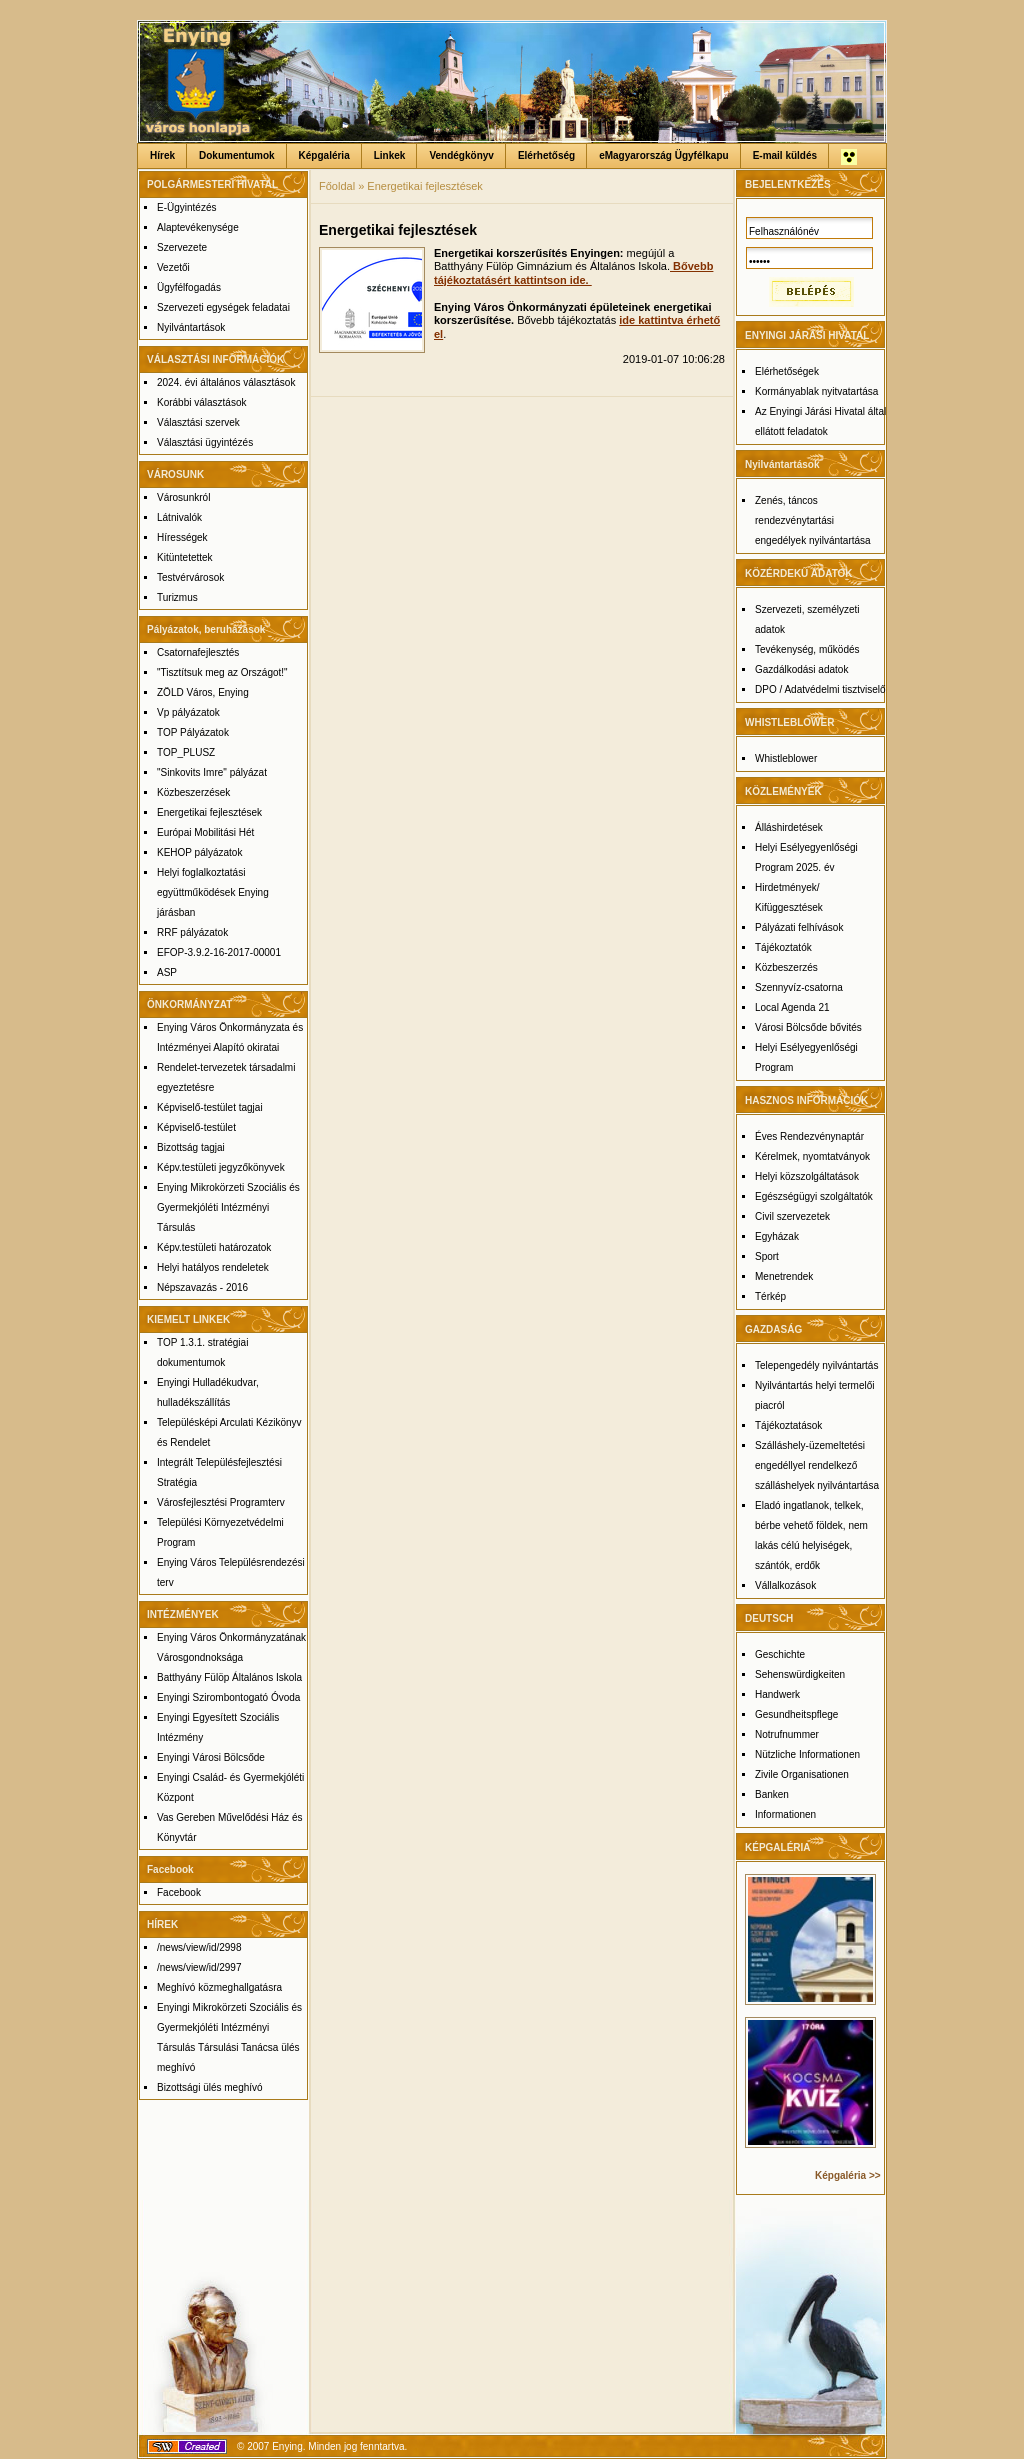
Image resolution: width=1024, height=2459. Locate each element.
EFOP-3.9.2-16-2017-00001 (219, 952)
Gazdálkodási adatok (801, 669)
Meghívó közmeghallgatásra (219, 1987)
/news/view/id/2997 (199, 1967)
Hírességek (182, 537)
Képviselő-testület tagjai (210, 1107)
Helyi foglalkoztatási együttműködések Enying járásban (213, 892)
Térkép (770, 1296)
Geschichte (780, 1654)
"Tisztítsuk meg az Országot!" (222, 672)
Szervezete (182, 247)
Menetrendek (784, 1276)
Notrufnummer (787, 1734)
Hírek (162, 155)
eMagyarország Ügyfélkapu (664, 155)
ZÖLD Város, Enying (203, 692)
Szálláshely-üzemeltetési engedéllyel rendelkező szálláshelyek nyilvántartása (817, 1465)
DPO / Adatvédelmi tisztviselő (820, 689)
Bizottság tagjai (191, 1147)
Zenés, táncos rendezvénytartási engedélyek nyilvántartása (813, 520)
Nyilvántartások (191, 327)
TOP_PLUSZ (186, 752)
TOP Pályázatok (193, 732)
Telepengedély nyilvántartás (816, 1365)
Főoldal (337, 186)
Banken (772, 1794)
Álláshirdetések (789, 827)
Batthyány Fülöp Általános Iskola (229, 1677)
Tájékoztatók (783, 947)
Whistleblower (786, 758)
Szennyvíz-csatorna (799, 987)
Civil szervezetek (792, 1216)
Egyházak (777, 1236)
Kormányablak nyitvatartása (816, 391)
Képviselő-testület (196, 1127)
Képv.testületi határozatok (214, 1247)
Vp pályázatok (188, 712)
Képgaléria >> (848, 2175)
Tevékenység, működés (807, 649)
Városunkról (183, 497)
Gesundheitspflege (796, 1714)
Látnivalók (179, 517)
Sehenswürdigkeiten (800, 1674)
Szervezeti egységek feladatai (223, 307)
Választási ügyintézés (205, 442)
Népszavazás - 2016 (202, 1287)
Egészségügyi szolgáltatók (814, 1196)
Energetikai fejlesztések (209, 812)
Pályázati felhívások (799, 927)
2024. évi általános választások (226, 382)
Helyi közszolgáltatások (807, 1176)
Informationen (785, 1814)
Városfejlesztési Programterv (221, 1502)
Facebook (179, 1892)
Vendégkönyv (461, 155)
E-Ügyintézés (186, 207)
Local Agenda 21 (792, 1007)
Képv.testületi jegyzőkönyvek (221, 1167)
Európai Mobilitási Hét (205, 832)
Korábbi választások (202, 402)
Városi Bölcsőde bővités (808, 1027)
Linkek (390, 155)
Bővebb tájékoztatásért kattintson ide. (573, 273)
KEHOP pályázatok (199, 852)
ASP (167, 972)
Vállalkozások (785, 1585)
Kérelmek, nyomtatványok (812, 1156)
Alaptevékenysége (198, 227)
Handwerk (777, 1694)
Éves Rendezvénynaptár (809, 1136)
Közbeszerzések (193, 792)
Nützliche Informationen (807, 1754)
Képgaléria (324, 155)
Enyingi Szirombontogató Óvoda (228, 1697)
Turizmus (177, 597)
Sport (767, 1256)
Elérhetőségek (787, 371)
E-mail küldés (785, 155)
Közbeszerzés (786, 967)
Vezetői (173, 267)
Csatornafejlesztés (198, 652)
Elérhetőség (546, 155)
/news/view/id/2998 (199, 1947)
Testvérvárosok (190, 577)
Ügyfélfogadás (189, 287)
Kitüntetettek (185, 557)
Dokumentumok (237, 155)
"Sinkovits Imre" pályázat (212, 772)
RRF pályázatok (192, 932)
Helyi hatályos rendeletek (213, 1267)
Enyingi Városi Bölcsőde (211, 1757)
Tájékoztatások (788, 1425)
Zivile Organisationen (802, 1774)
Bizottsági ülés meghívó (210, 2087)
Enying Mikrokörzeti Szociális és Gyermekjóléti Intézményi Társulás (228, 1207)
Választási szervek (198, 422)
